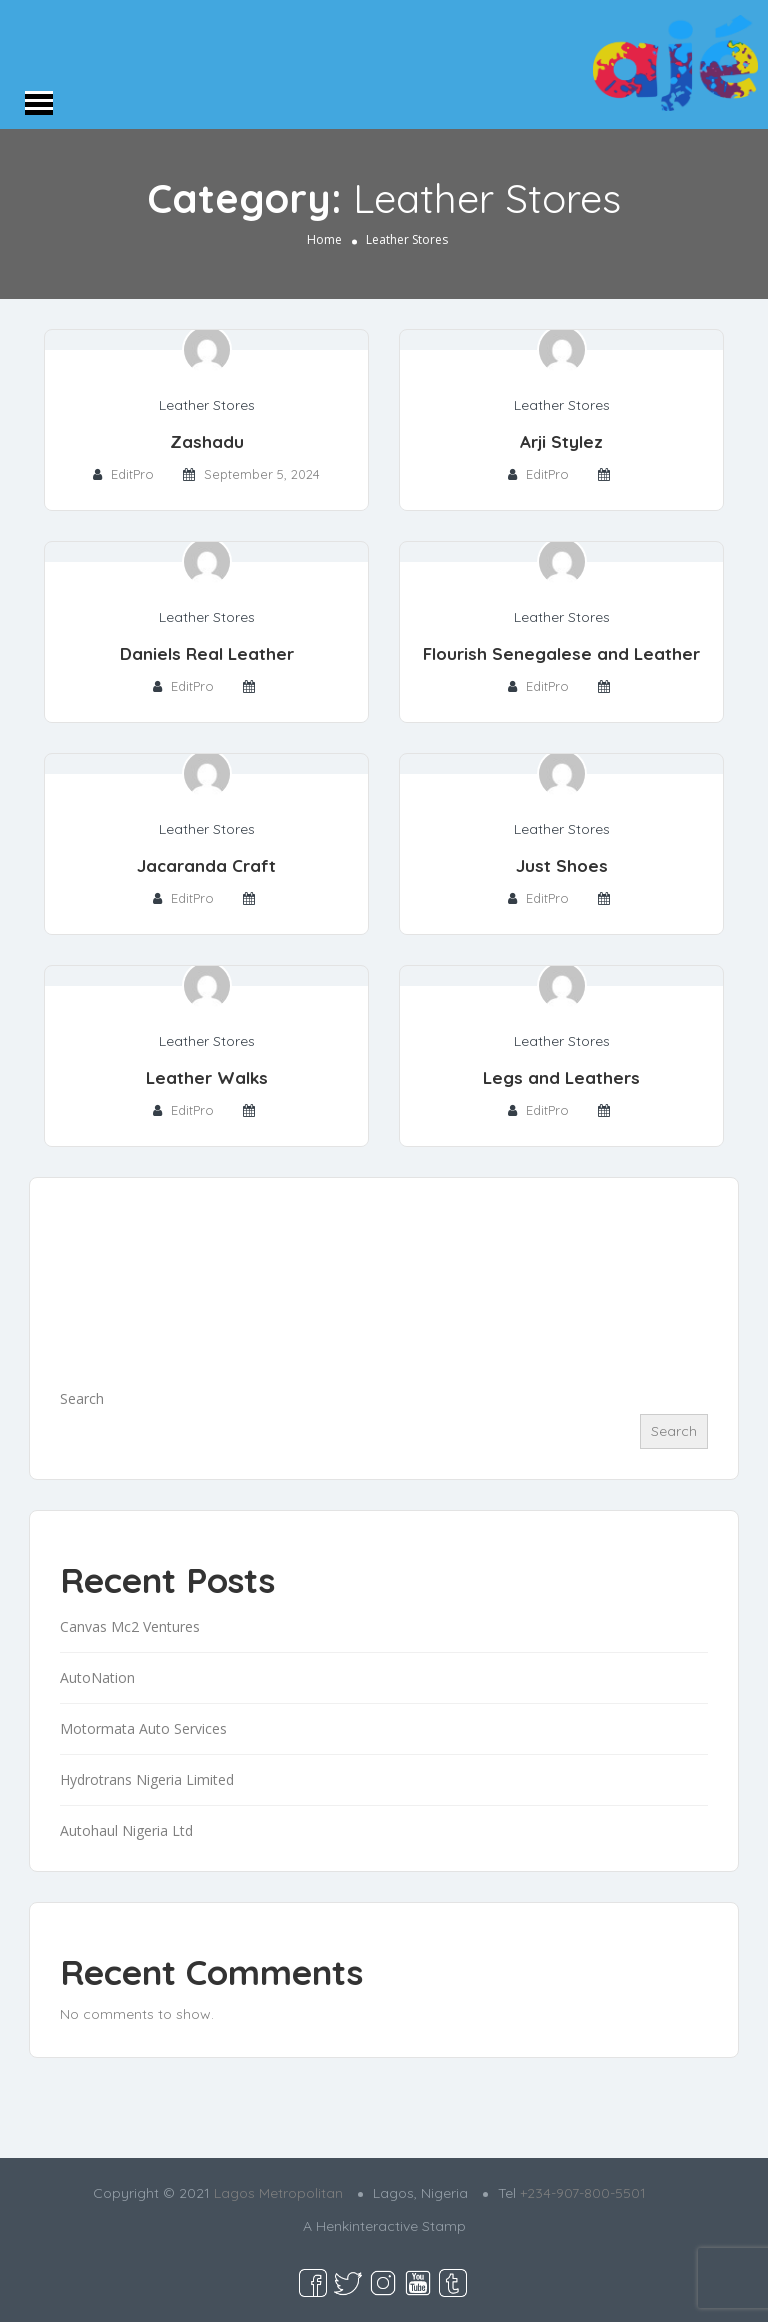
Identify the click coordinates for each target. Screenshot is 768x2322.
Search (82, 1398)
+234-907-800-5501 (583, 2193)
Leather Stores (207, 405)
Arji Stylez (561, 441)
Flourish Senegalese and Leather (561, 653)
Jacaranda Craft (206, 865)
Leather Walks (207, 1077)
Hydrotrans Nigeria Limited (147, 1779)
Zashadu (207, 441)
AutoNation (97, 1677)
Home (324, 239)
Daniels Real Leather (207, 653)
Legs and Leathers (561, 1077)
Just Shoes (562, 865)
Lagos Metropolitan (278, 2193)
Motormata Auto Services (143, 1728)
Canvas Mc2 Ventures (130, 1626)
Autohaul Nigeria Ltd (126, 1830)
